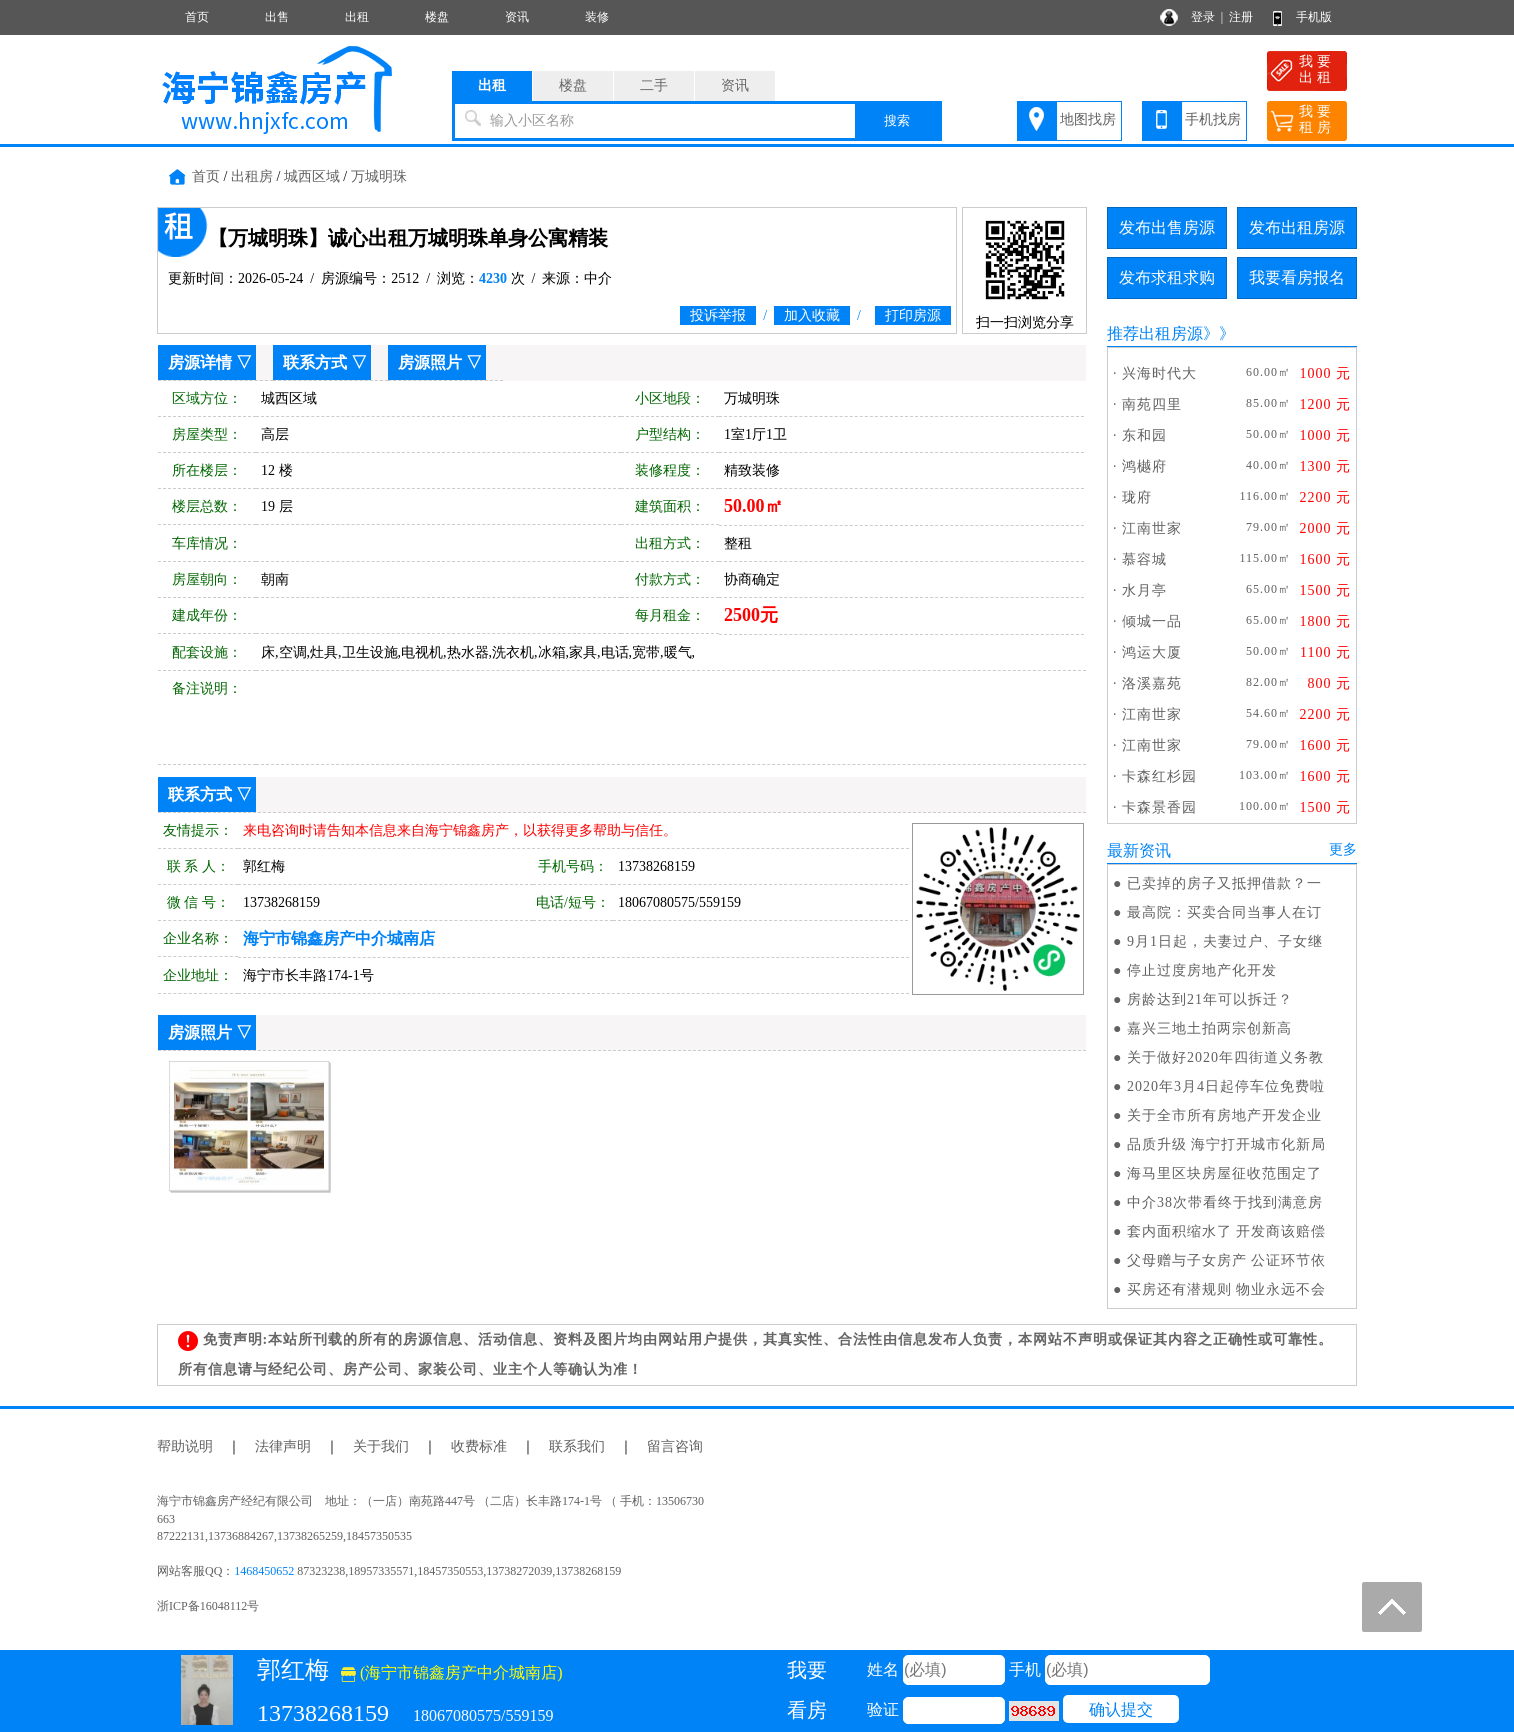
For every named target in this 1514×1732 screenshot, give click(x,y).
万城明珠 (379, 176)
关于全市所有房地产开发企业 (1224, 1115)
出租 (357, 17)
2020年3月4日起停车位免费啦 (1226, 1086)
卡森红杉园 (1159, 776)
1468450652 (264, 1571)
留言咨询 (675, 1446)
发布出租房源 (1297, 227)
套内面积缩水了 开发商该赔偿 (1227, 1231)
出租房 (252, 176)
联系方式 (315, 362)
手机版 (1314, 17)
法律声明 (283, 1446)
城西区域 (312, 176)
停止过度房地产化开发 (1202, 970)
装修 (597, 17)
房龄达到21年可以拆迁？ (1210, 999)
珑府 (1137, 497)
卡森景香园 (1159, 807)
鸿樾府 (1144, 466)
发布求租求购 (1167, 277)
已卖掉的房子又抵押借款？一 (1224, 883)
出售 (277, 17)
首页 (197, 17)
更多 (1343, 849)
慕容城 (1144, 559)
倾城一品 (1152, 621)
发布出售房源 (1167, 227)
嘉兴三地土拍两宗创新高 (1209, 1028)
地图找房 (1088, 119)
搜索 (897, 120)
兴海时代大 (1159, 373)
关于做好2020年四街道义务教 (1225, 1057)
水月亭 (1144, 590)
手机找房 (1213, 119)
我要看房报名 (1297, 277)
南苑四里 (1152, 404)
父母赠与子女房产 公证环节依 (1227, 1260)
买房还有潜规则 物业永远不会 (1227, 1289)
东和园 (1144, 435)
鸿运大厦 (1152, 652)
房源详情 (200, 362)
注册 (1241, 17)
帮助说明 (185, 1446)
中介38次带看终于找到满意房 (1225, 1202)
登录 (1203, 17)
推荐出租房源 (1155, 333)
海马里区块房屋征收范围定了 (1224, 1173)
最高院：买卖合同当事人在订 (1224, 912)
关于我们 (381, 1446)
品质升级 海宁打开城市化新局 (1227, 1144)
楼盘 (437, 17)
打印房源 (913, 315)
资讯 (517, 17)
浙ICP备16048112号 (208, 1606)
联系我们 (577, 1446)
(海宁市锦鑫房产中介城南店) (452, 1672)
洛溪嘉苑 (1152, 683)
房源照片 (430, 362)
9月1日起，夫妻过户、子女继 (1225, 941)
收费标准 (479, 1446)
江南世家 (1152, 528)
